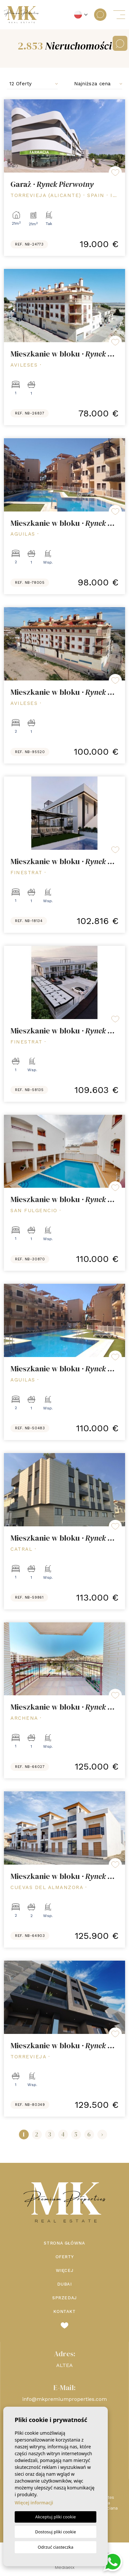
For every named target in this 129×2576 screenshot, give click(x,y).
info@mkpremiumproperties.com (64, 2399)
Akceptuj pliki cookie (55, 2517)
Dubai (64, 2284)
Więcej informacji (34, 2502)
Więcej (64, 2270)
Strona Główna (64, 2243)
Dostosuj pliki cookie (55, 2532)
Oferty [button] (65, 2256)
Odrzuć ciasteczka (55, 2547)
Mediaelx (64, 2567)
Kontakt (64, 2311)
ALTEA (64, 2365)
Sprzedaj (64, 2297)
